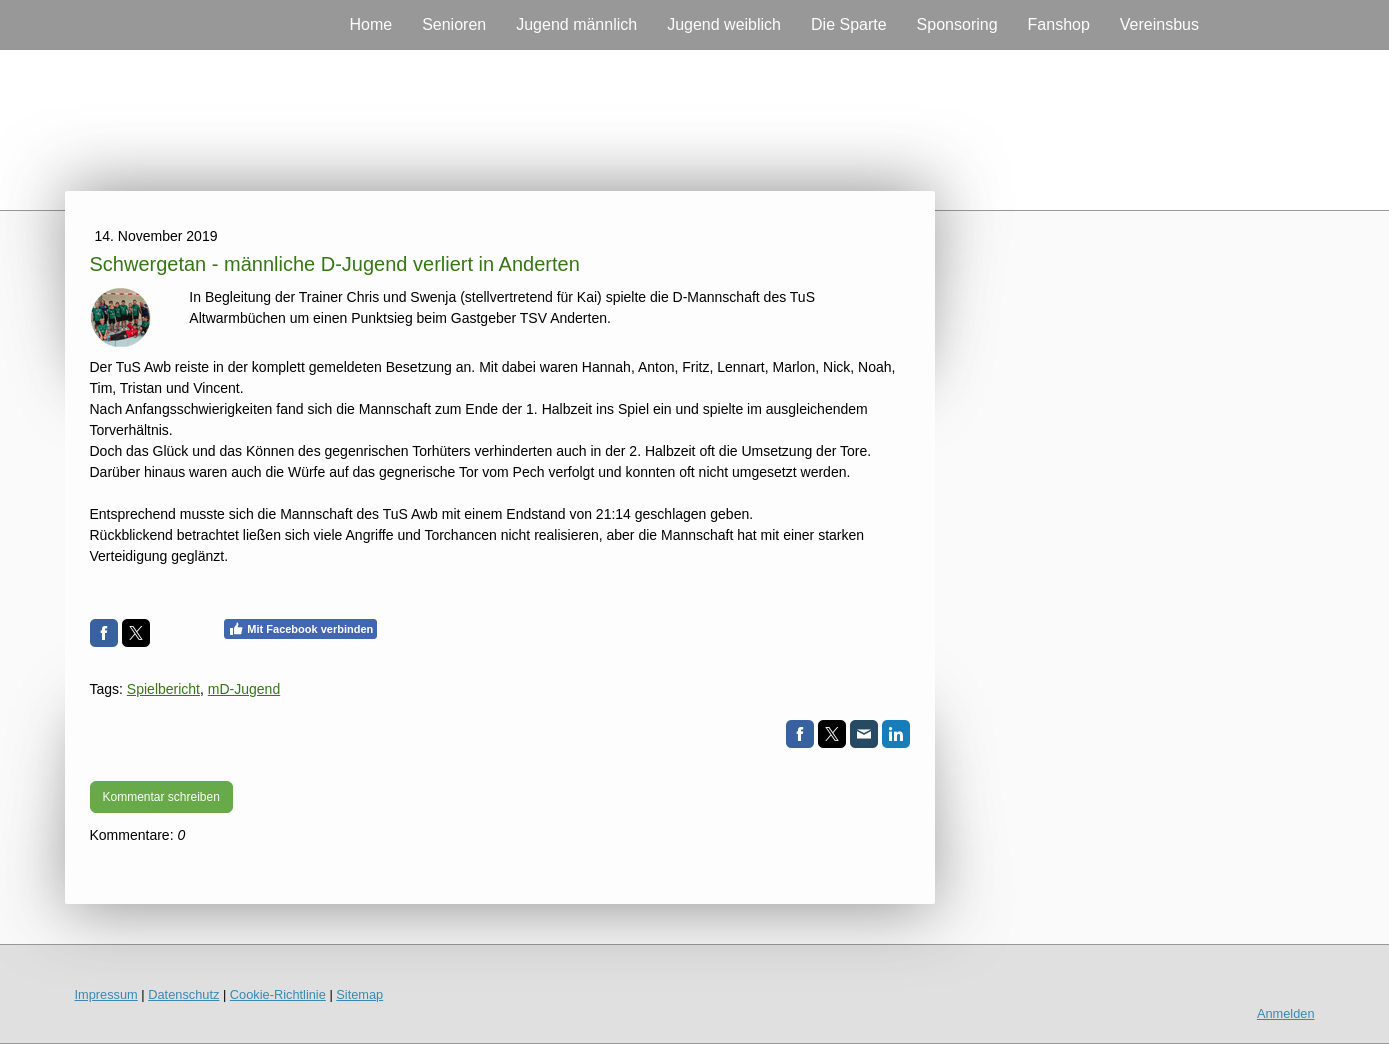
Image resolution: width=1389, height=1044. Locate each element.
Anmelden (1286, 1013)
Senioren (454, 24)
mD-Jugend (244, 689)
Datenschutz (183, 994)
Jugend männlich (576, 24)
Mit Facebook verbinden (300, 629)
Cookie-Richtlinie (278, 994)
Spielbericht (163, 689)
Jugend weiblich (724, 24)
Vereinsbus (1159, 24)
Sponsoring (957, 24)
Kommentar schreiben (161, 797)
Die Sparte (849, 24)
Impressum (106, 994)
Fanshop (1059, 24)
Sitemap (359, 994)
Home (370, 24)
